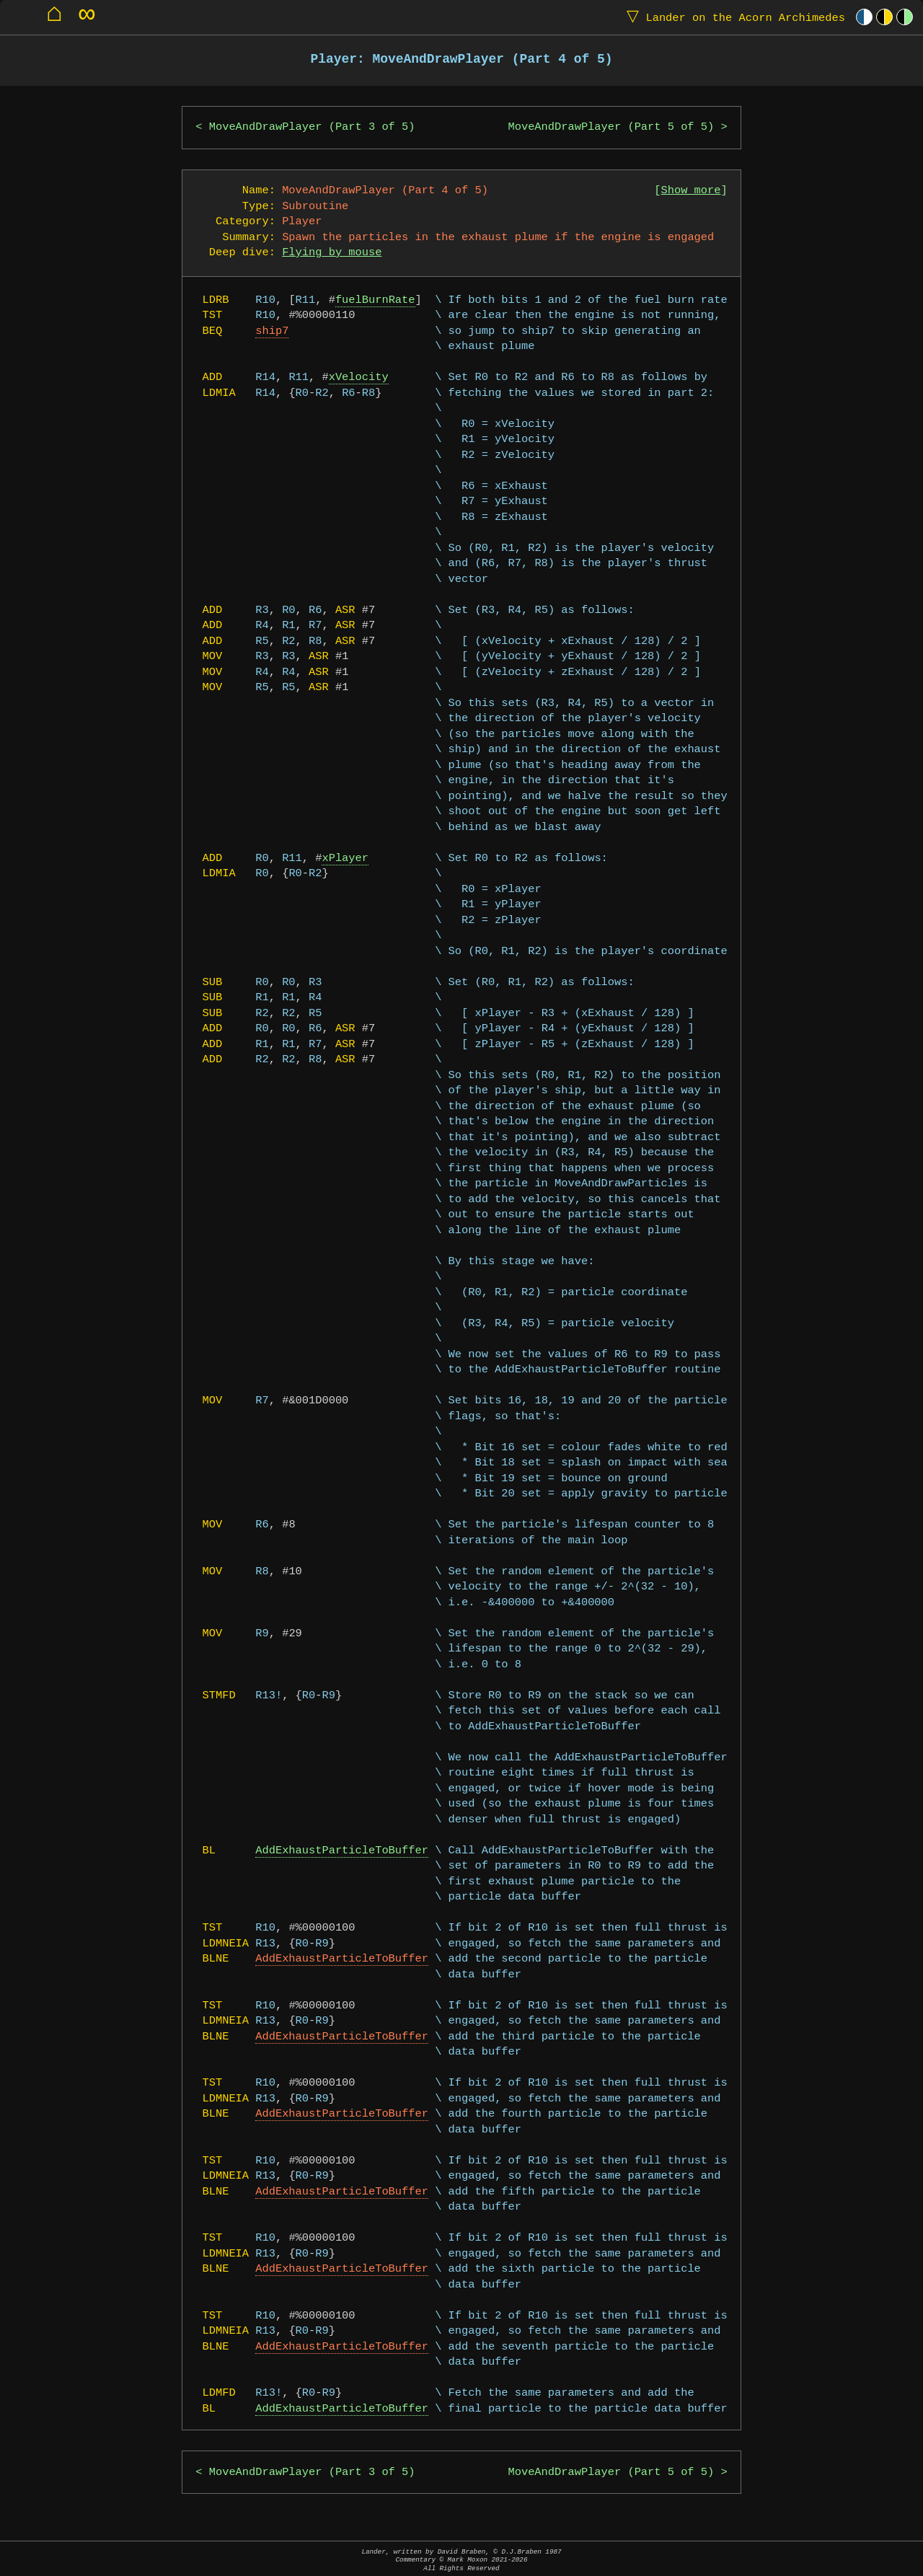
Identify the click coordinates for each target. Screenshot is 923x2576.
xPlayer (345, 858)
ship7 (271, 331)
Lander (732, 17)
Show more (691, 190)
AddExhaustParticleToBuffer (341, 1850)
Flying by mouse (331, 252)
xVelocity (359, 377)
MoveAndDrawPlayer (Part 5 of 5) (611, 127)
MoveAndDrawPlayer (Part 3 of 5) (312, 127)
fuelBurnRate (375, 300)
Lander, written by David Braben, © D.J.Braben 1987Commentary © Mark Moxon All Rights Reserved (461, 2559)
